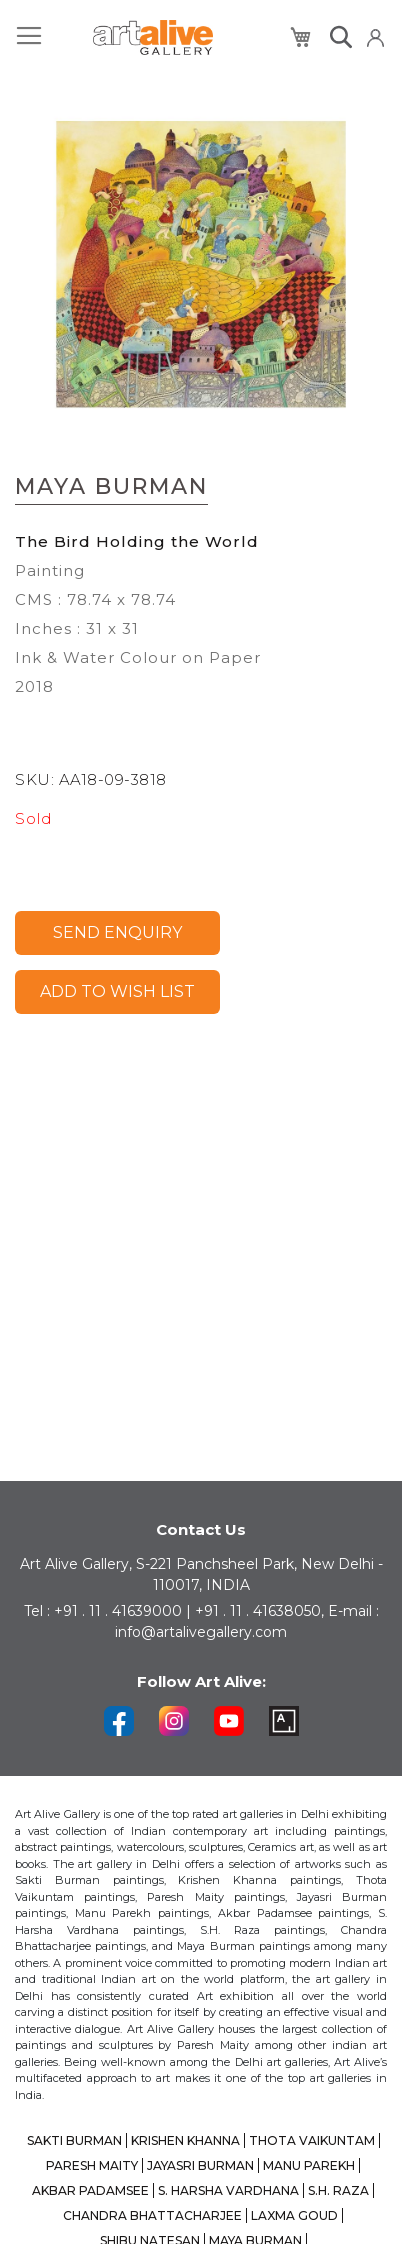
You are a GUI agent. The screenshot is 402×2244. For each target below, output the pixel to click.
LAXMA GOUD (294, 2215)
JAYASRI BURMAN (200, 2165)
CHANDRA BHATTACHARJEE (152, 2215)
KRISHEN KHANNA (185, 2140)
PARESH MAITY (92, 2165)
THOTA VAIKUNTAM (312, 2140)
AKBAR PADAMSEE (90, 2190)
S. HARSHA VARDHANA (228, 2190)
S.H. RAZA (338, 2190)
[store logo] (153, 37)
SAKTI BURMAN (74, 2140)
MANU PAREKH (309, 2165)
